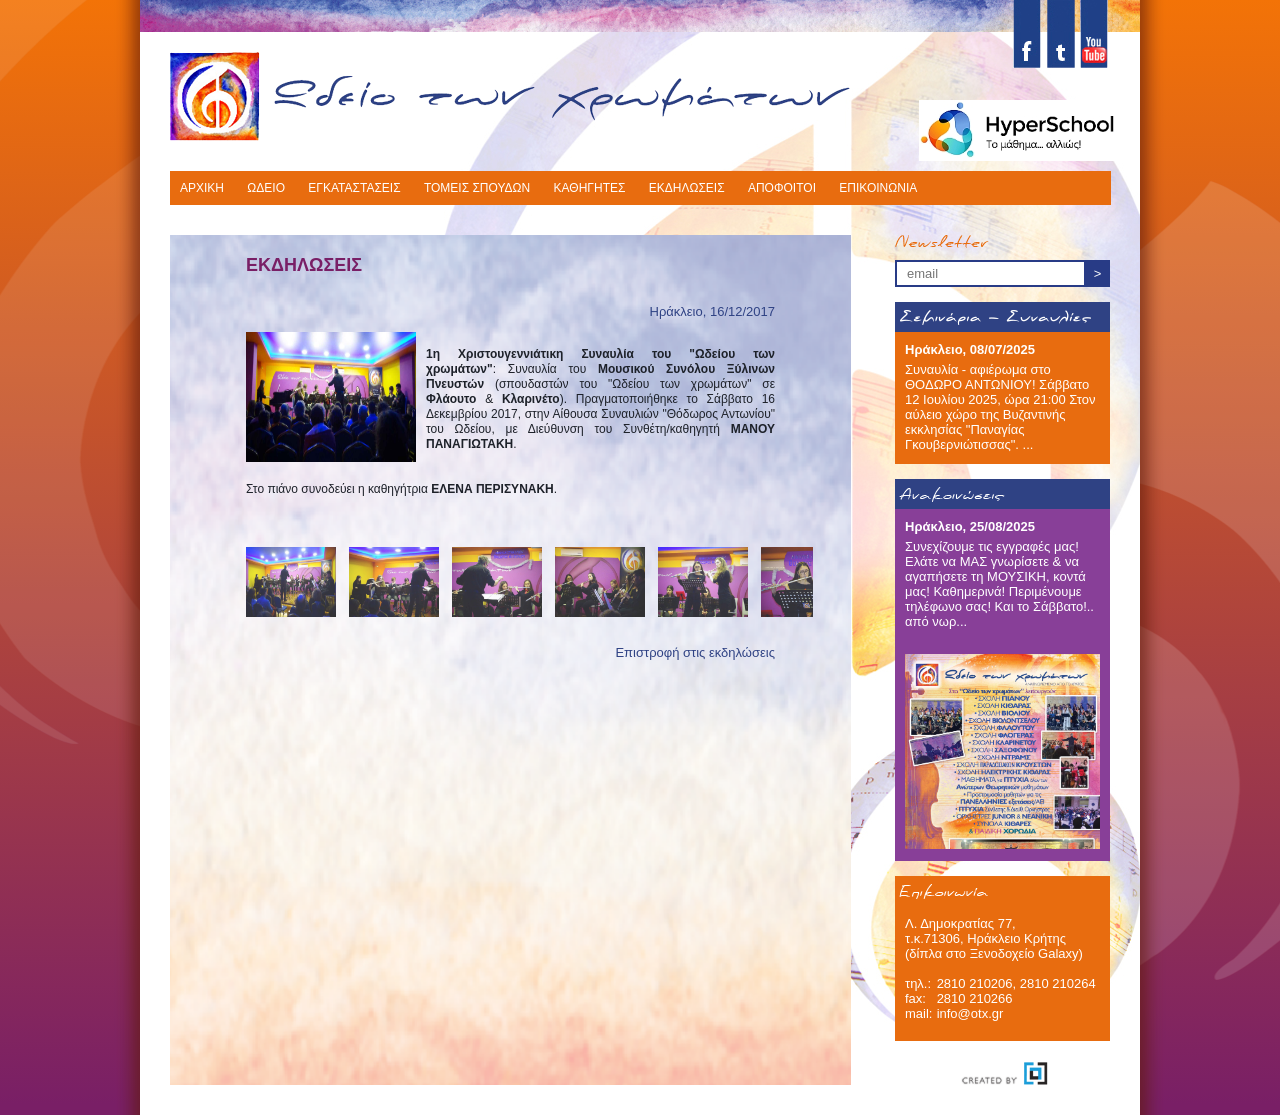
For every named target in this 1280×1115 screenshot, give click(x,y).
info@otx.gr (970, 1013)
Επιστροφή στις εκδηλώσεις (695, 652)
